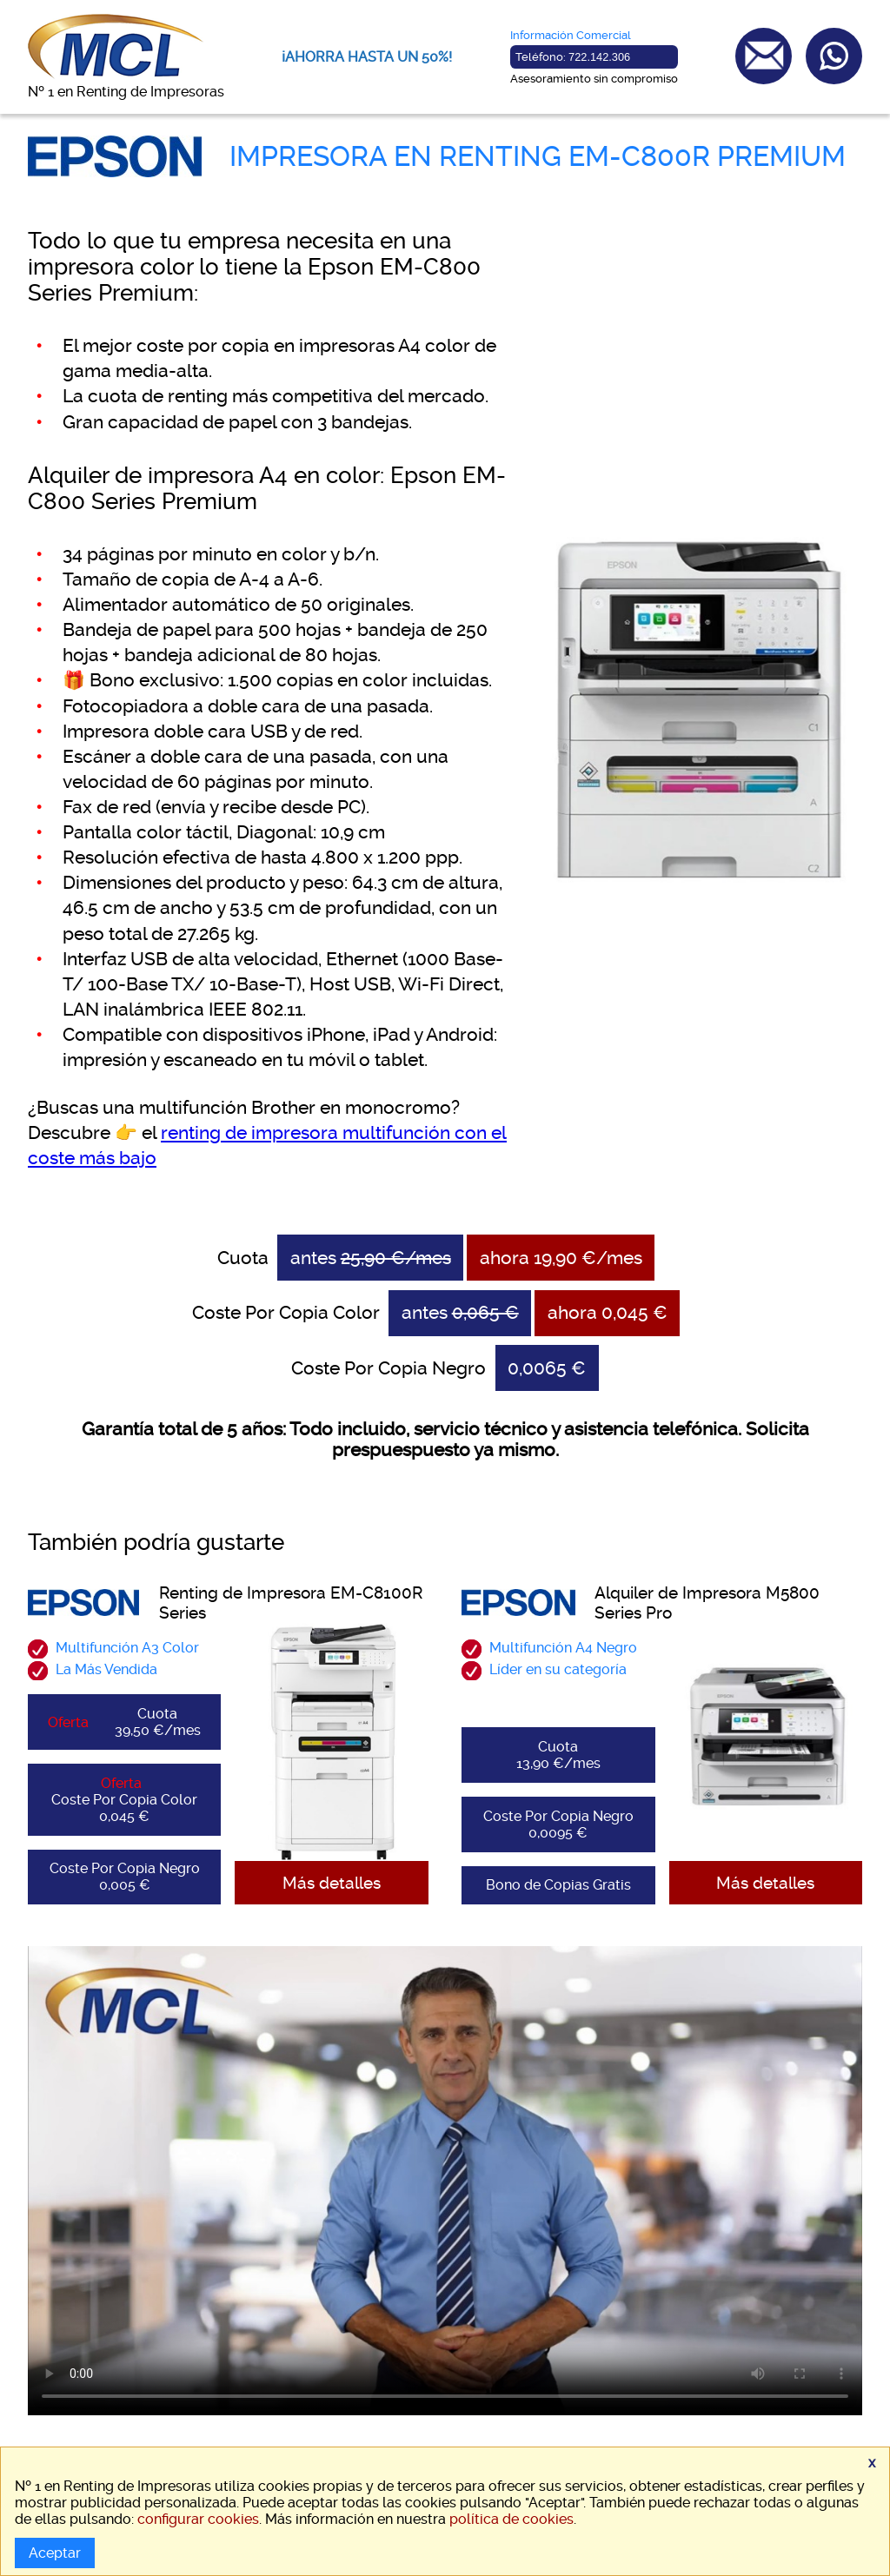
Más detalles (331, 1883)
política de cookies (511, 2519)
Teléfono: (572, 56)
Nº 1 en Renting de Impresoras (126, 91)
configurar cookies (198, 2519)
